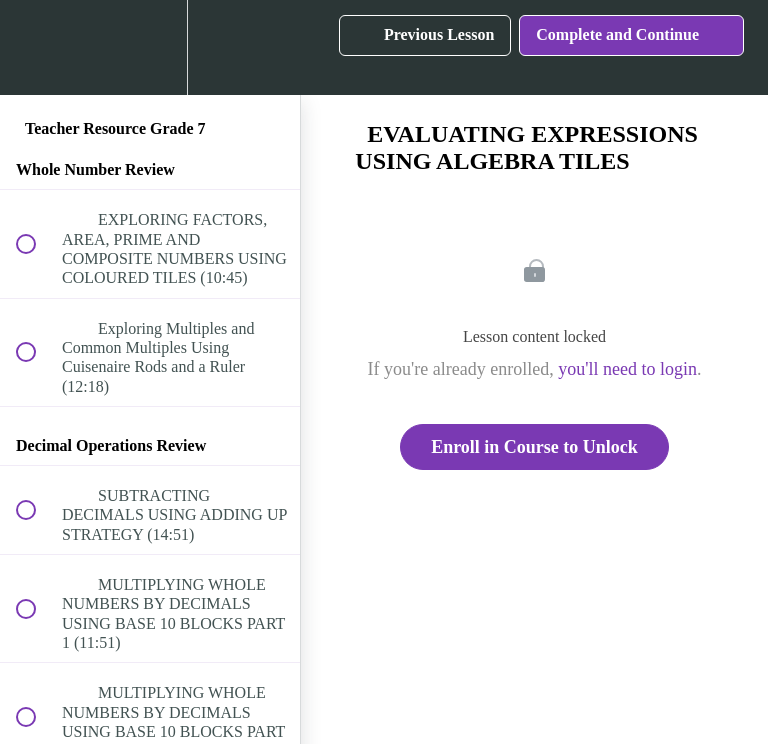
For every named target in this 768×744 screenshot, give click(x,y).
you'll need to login (627, 369)
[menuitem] (150, 47)
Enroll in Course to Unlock (534, 447)
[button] (37, 47)
